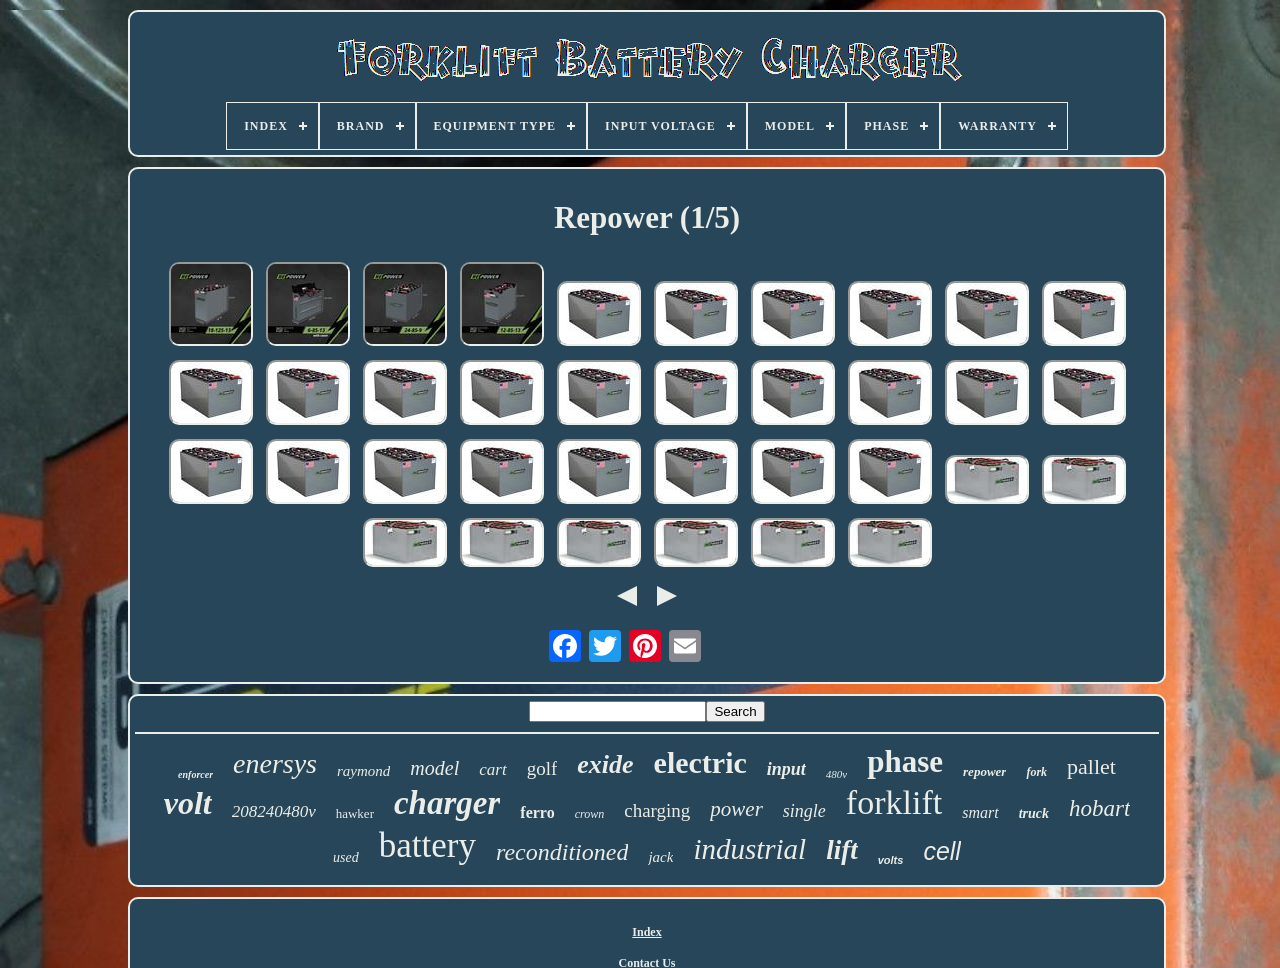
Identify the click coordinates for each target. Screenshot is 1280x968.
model (434, 768)
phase (905, 761)
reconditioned (562, 852)
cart (492, 769)
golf (542, 768)
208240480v (274, 811)
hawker (355, 813)
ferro (537, 812)
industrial (749, 849)
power (736, 809)
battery (427, 845)
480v (836, 774)
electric (700, 762)
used (346, 857)
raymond (363, 771)
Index (646, 932)
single (804, 811)
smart (980, 812)
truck (1034, 813)
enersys (275, 763)
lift (842, 850)
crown (590, 814)
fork (1036, 772)
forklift (894, 802)
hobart (1099, 808)
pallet (1091, 766)
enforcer (195, 774)
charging (657, 810)
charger (447, 803)
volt (188, 803)
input (786, 769)
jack (660, 857)
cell (942, 851)
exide (605, 764)
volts (891, 860)
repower (984, 771)
